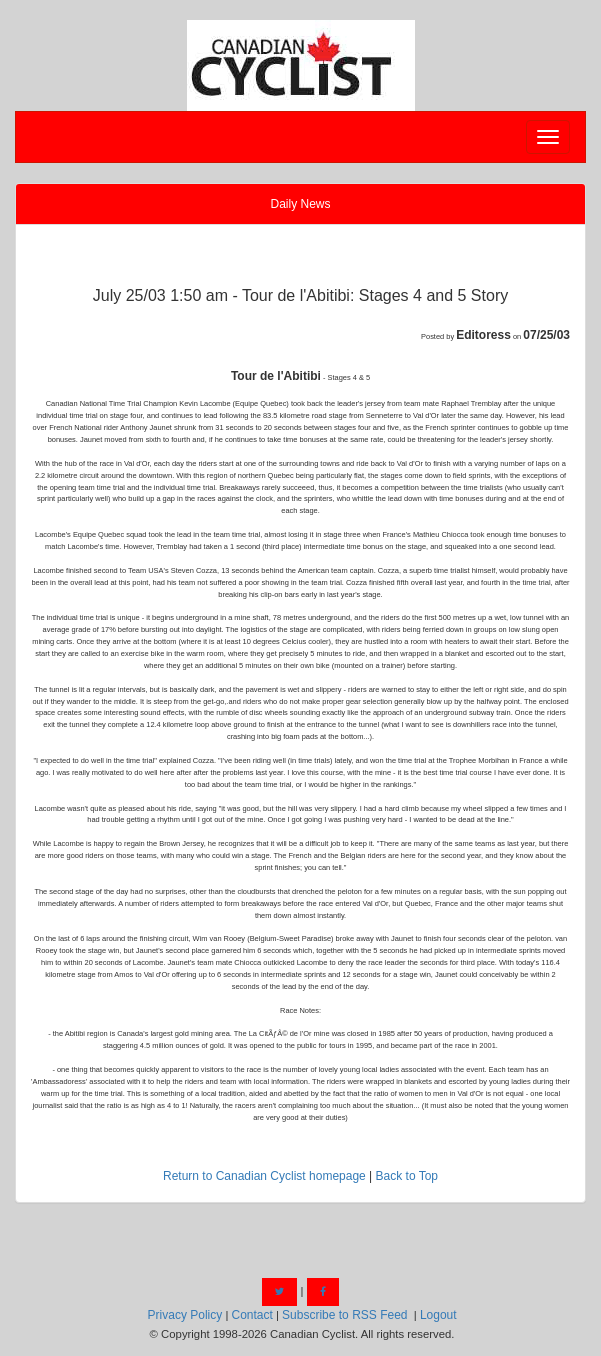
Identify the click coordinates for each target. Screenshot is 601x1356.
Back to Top (407, 1176)
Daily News (300, 204)
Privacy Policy (185, 1315)
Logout (438, 1315)
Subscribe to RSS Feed (344, 1315)
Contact (251, 1315)
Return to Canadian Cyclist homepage (264, 1176)
